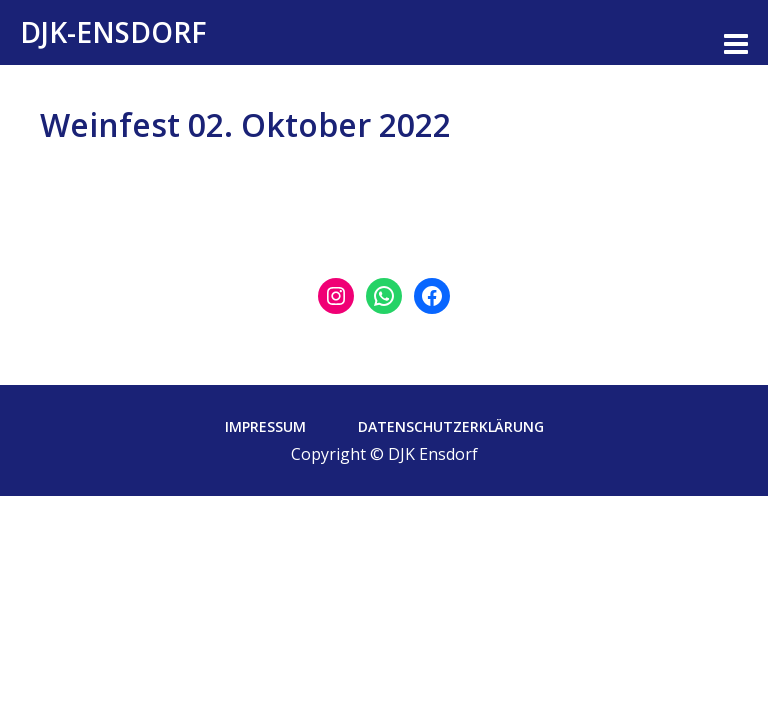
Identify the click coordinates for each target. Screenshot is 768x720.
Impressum (265, 426)
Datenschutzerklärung (451, 426)
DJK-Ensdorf (113, 32)
